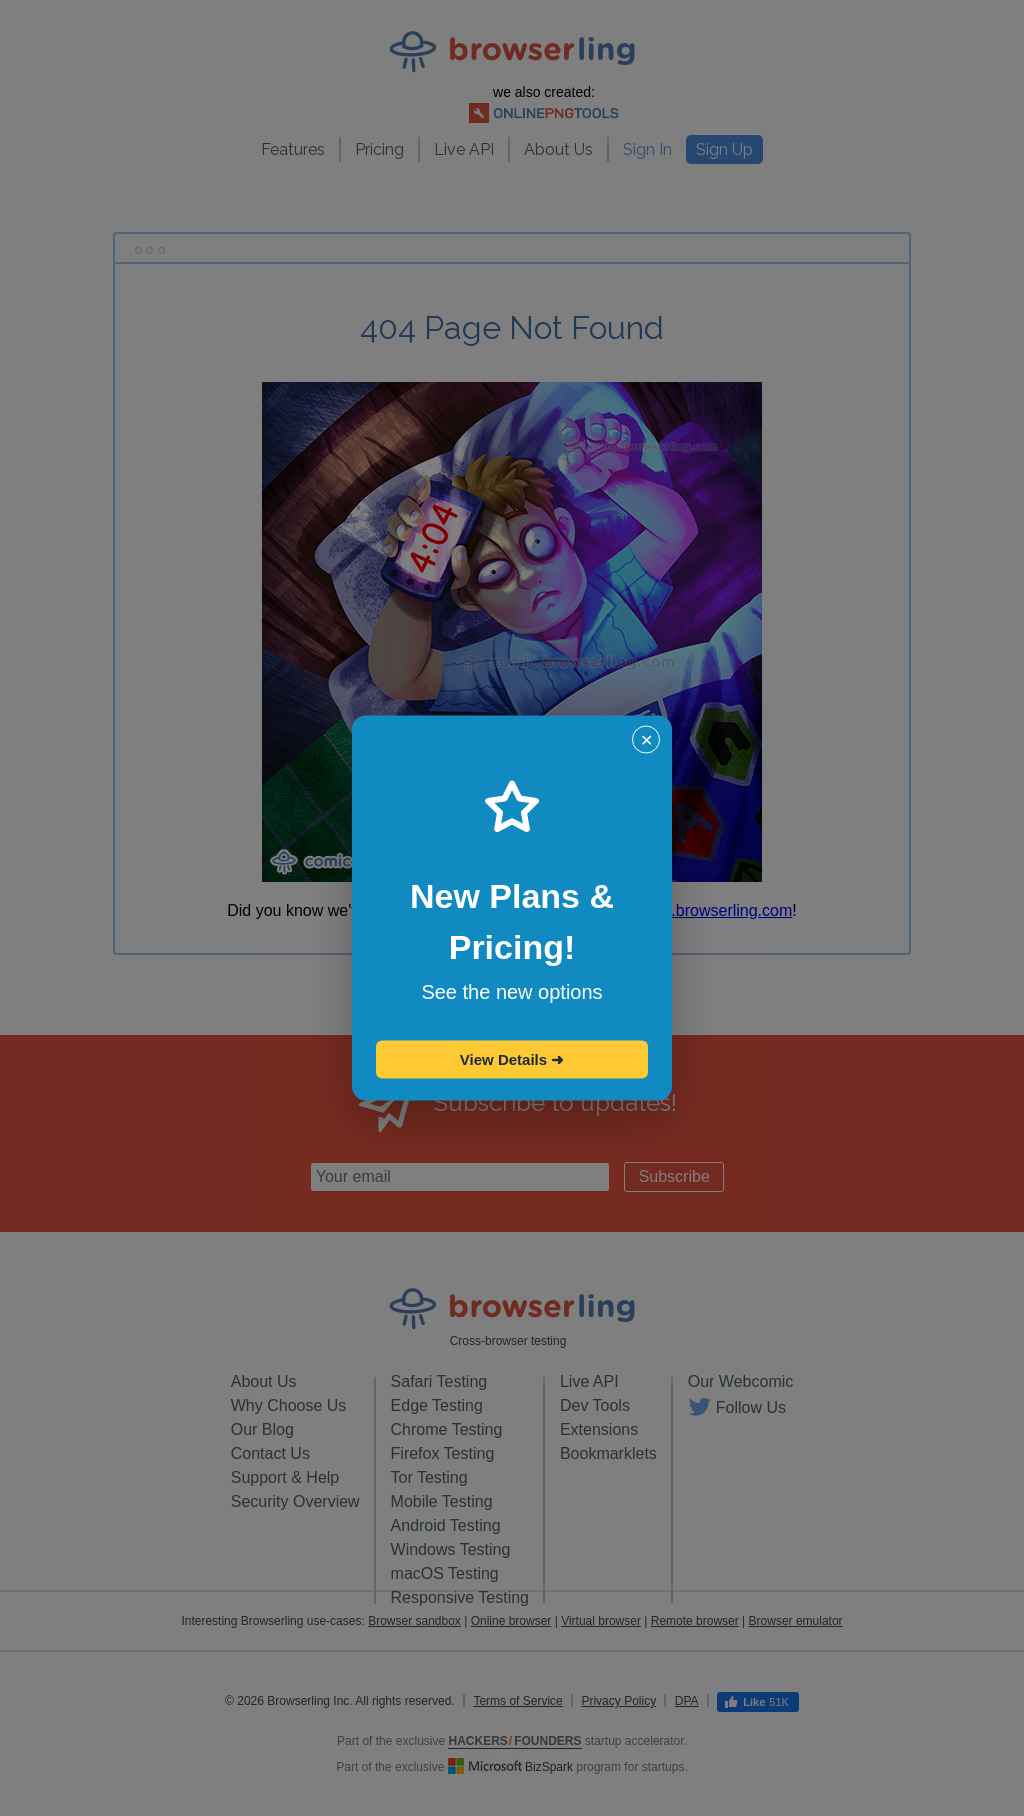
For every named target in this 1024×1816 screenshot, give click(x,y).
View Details (512, 1059)
